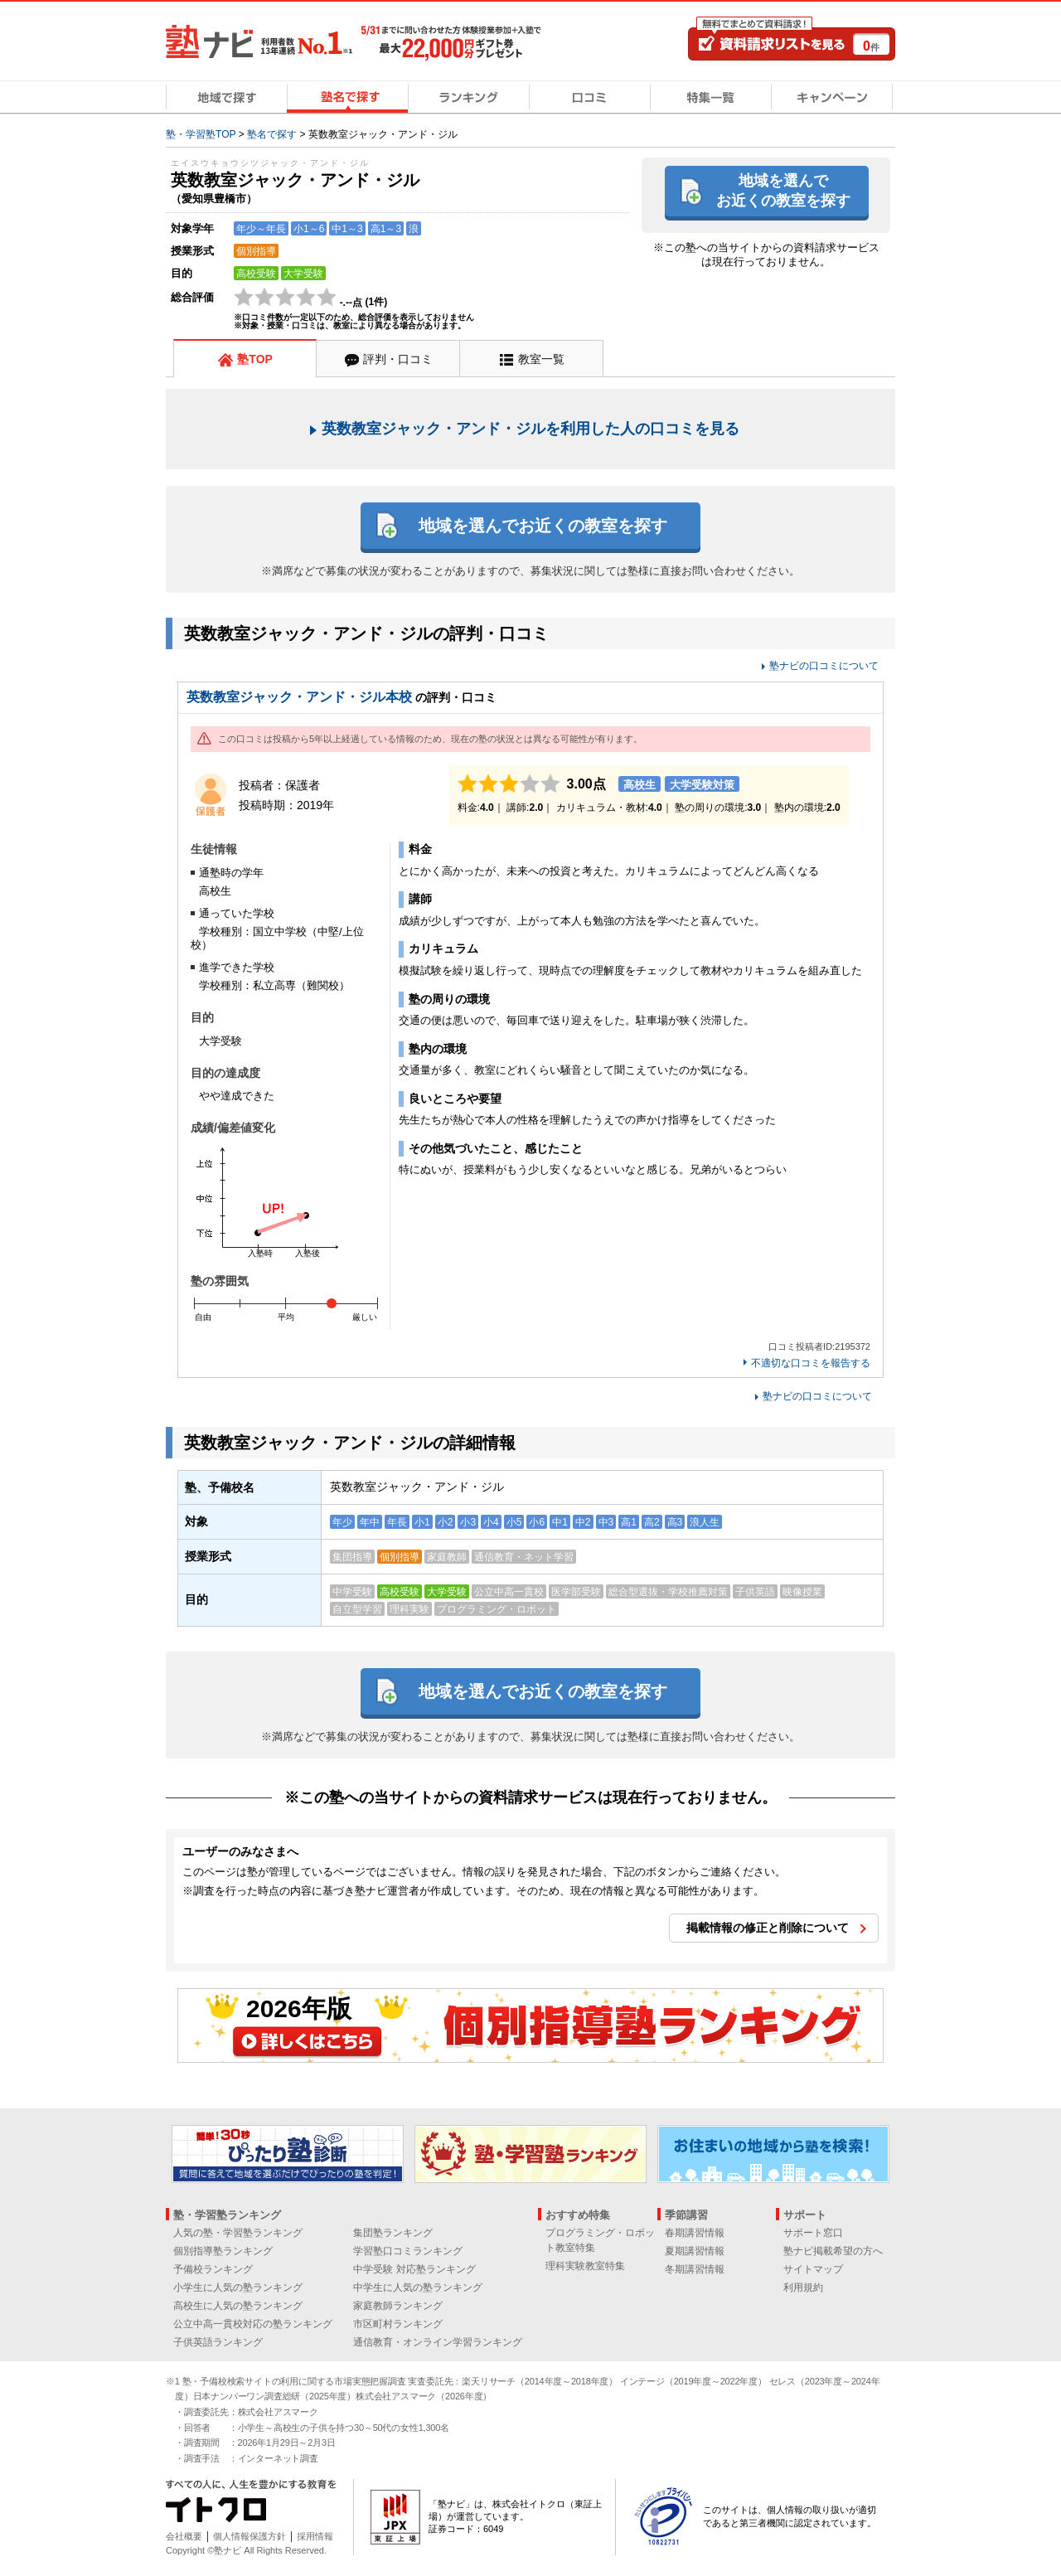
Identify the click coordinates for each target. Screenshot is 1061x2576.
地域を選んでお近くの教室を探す (783, 190)
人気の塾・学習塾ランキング (238, 2233)
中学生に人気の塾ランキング (417, 2287)
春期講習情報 (694, 2233)
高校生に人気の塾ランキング (238, 2306)
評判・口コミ (398, 359)
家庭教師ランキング (398, 2306)
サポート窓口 (813, 2233)
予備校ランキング (213, 2269)
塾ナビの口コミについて (824, 666)
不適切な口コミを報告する (810, 1363)
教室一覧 (541, 359)
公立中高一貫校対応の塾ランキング (252, 2324)
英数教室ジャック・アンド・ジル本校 (299, 697)
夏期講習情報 (694, 2251)
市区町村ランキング (398, 2324)
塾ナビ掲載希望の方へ (833, 2251)
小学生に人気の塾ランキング (238, 2287)
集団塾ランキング (393, 2233)
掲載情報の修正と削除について (767, 1927)
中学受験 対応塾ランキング (414, 2269)
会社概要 (184, 2536)
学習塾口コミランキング (408, 2251)
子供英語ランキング (218, 2342)
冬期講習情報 (694, 2269)
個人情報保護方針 (249, 2536)
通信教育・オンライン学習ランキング (437, 2342)
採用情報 (315, 2536)
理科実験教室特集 (585, 2266)
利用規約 (803, 2287)
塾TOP (255, 359)
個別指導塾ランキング (223, 2251)
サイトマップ (813, 2269)
